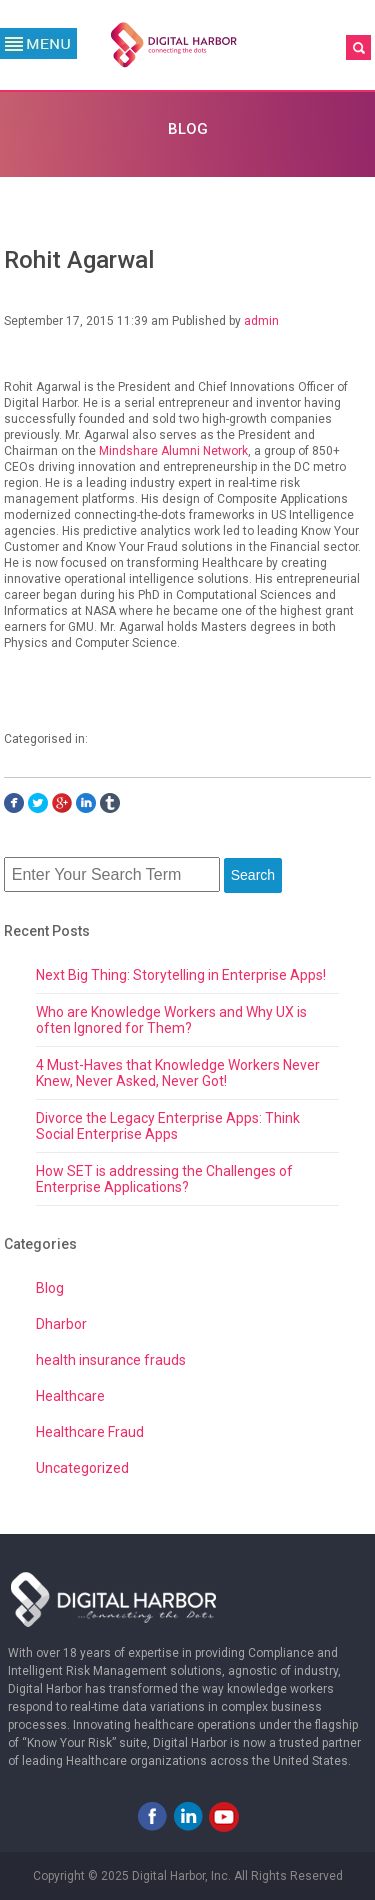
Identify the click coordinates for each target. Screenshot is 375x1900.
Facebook (152, 1816)
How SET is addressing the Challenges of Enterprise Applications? (164, 1179)
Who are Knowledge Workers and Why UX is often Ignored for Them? (171, 1020)
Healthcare (70, 1396)
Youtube (224, 1816)
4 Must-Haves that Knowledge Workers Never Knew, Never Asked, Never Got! (178, 1073)
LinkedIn (188, 1816)
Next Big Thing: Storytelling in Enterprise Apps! (181, 975)
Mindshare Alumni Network (173, 451)
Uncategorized (82, 1468)
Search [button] (253, 875)
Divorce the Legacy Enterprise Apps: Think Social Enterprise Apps (168, 1126)
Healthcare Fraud (90, 1432)
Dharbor (61, 1324)
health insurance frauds (111, 1360)
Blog (50, 1288)
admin (261, 321)
